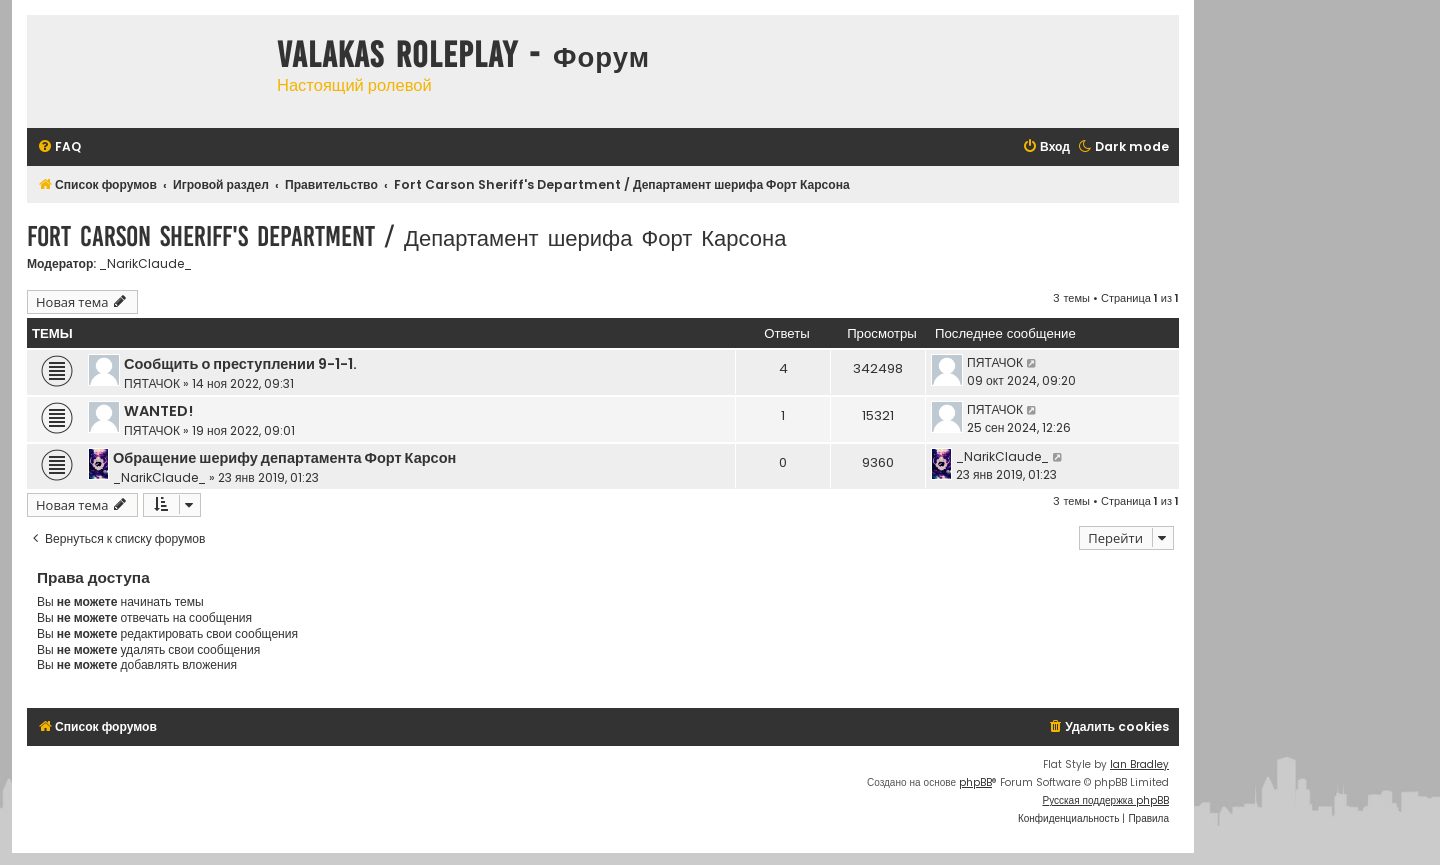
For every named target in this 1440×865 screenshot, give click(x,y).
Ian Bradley (1139, 764)
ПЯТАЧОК (152, 383)
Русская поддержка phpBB (1105, 800)
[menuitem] (59, 147)
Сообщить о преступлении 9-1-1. (240, 364)
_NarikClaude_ (145, 264)
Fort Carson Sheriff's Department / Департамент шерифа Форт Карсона (406, 236)
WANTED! (158, 411)
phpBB (975, 782)
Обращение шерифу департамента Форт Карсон (284, 458)
